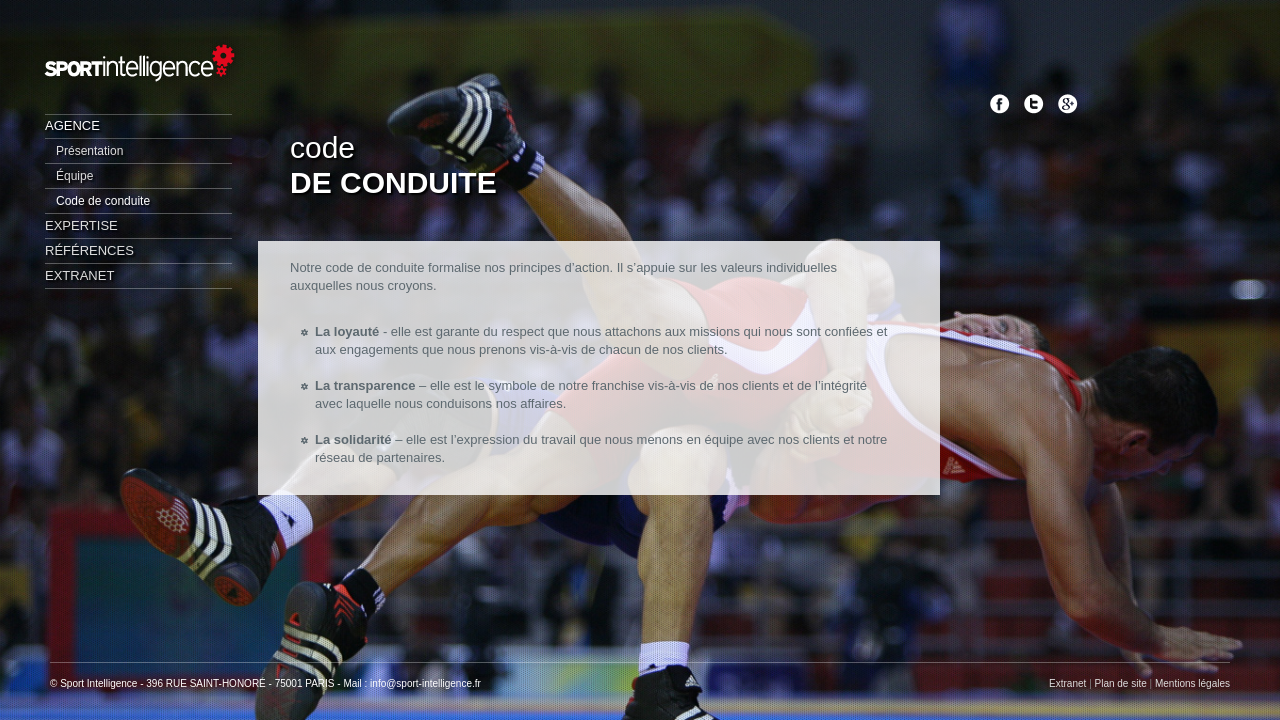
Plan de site (1121, 683)
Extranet (79, 275)
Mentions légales (1192, 683)
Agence (72, 125)
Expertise (81, 225)
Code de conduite (103, 201)
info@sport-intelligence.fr (425, 683)
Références (89, 250)
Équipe (74, 176)
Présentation (89, 151)
